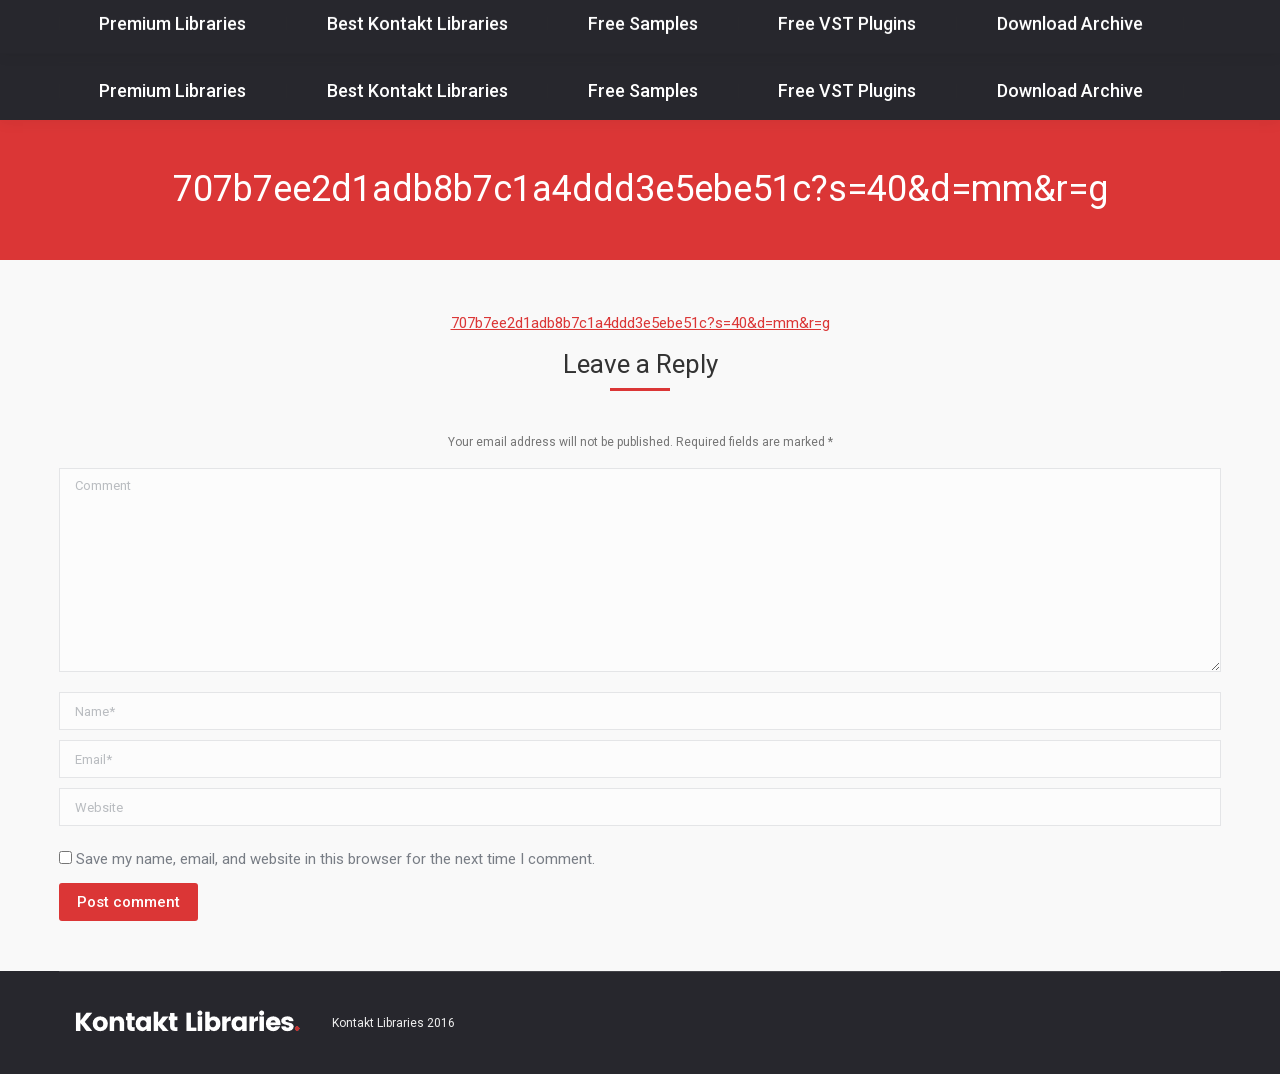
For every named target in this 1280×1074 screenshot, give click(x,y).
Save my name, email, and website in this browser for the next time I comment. (335, 859)
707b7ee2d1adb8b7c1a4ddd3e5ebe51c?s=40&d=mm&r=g (640, 323)
